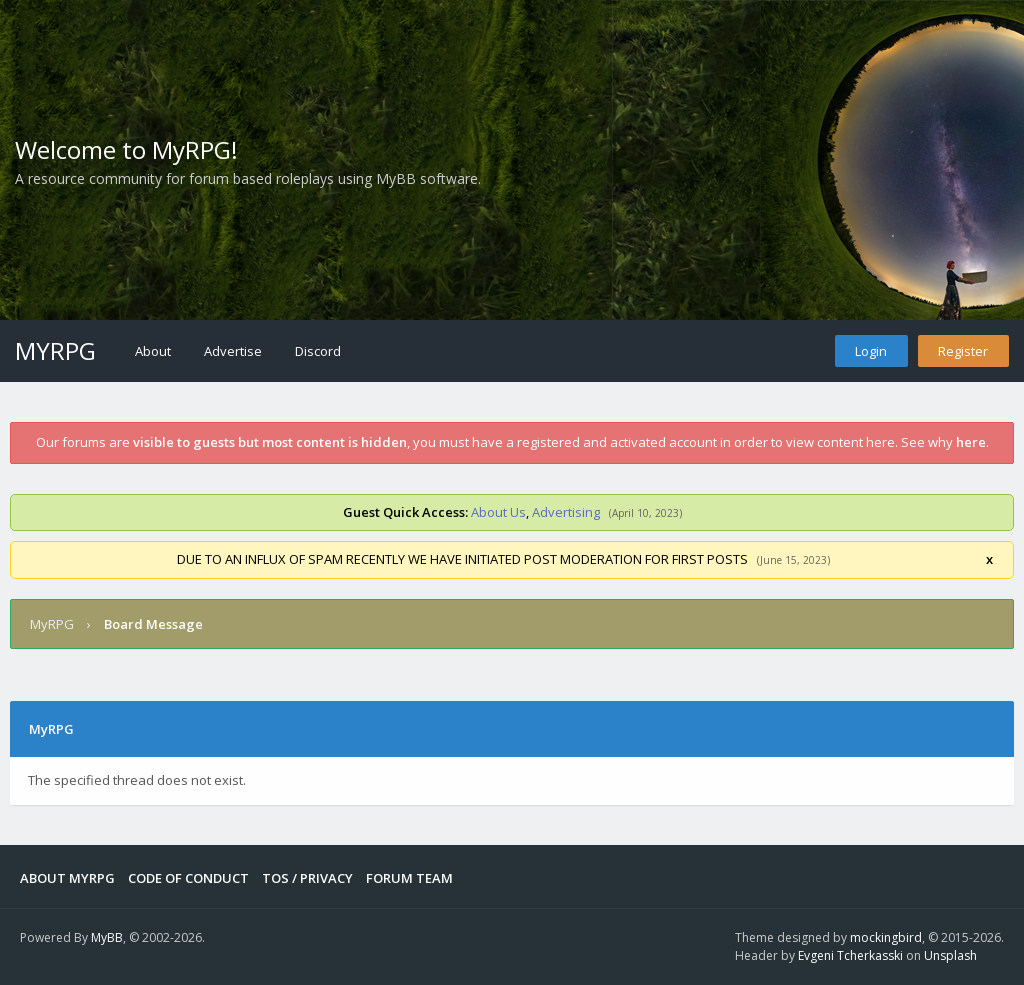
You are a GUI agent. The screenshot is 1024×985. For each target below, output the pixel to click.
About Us (498, 512)
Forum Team (409, 878)
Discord (318, 351)
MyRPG (55, 350)
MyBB (107, 937)
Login (871, 351)
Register (963, 351)
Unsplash (950, 955)
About (153, 351)
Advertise (233, 351)
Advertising (566, 512)
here (971, 442)
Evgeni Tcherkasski (850, 955)
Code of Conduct (188, 878)
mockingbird (886, 937)
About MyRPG (67, 878)
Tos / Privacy (307, 878)
